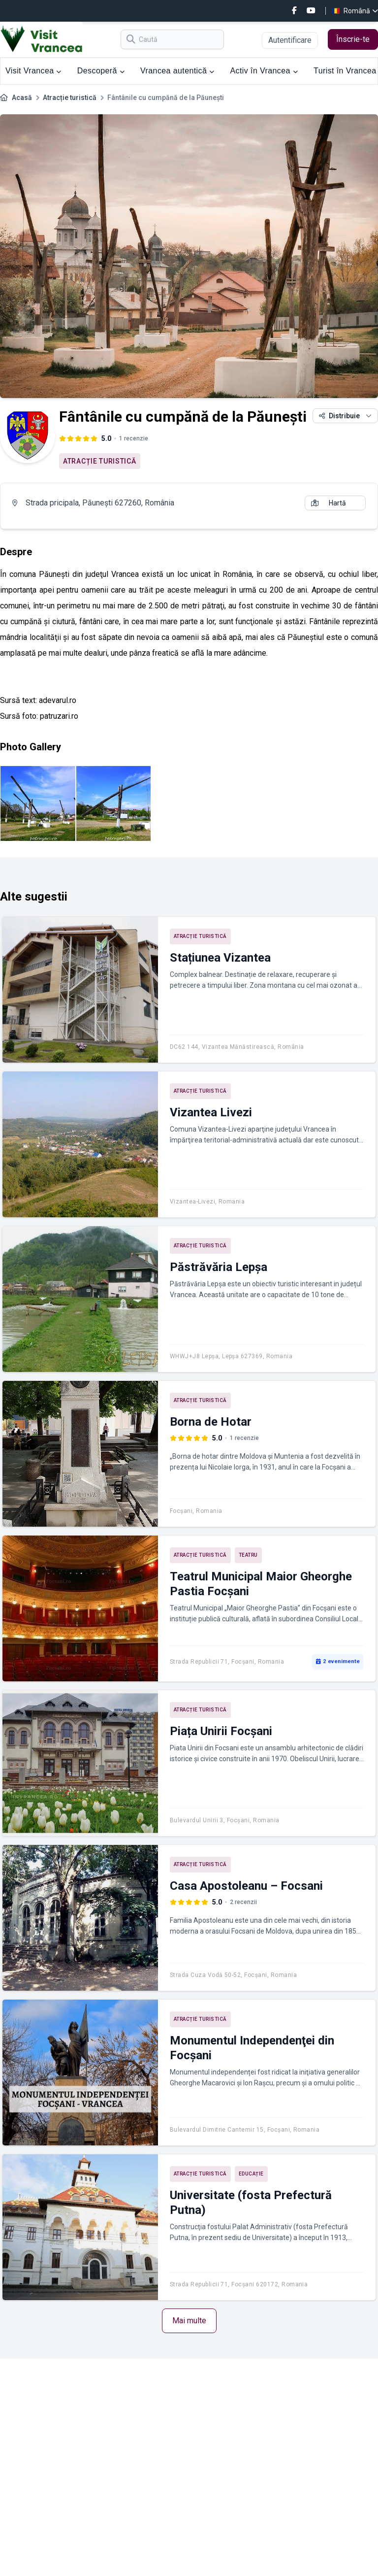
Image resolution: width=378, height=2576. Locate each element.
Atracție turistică (69, 97)
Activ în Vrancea (264, 71)
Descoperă (101, 71)
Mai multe (189, 2320)
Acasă (22, 97)
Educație (251, 2173)
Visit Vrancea (33, 71)
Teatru (248, 1555)
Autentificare (290, 40)
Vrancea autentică (177, 71)
